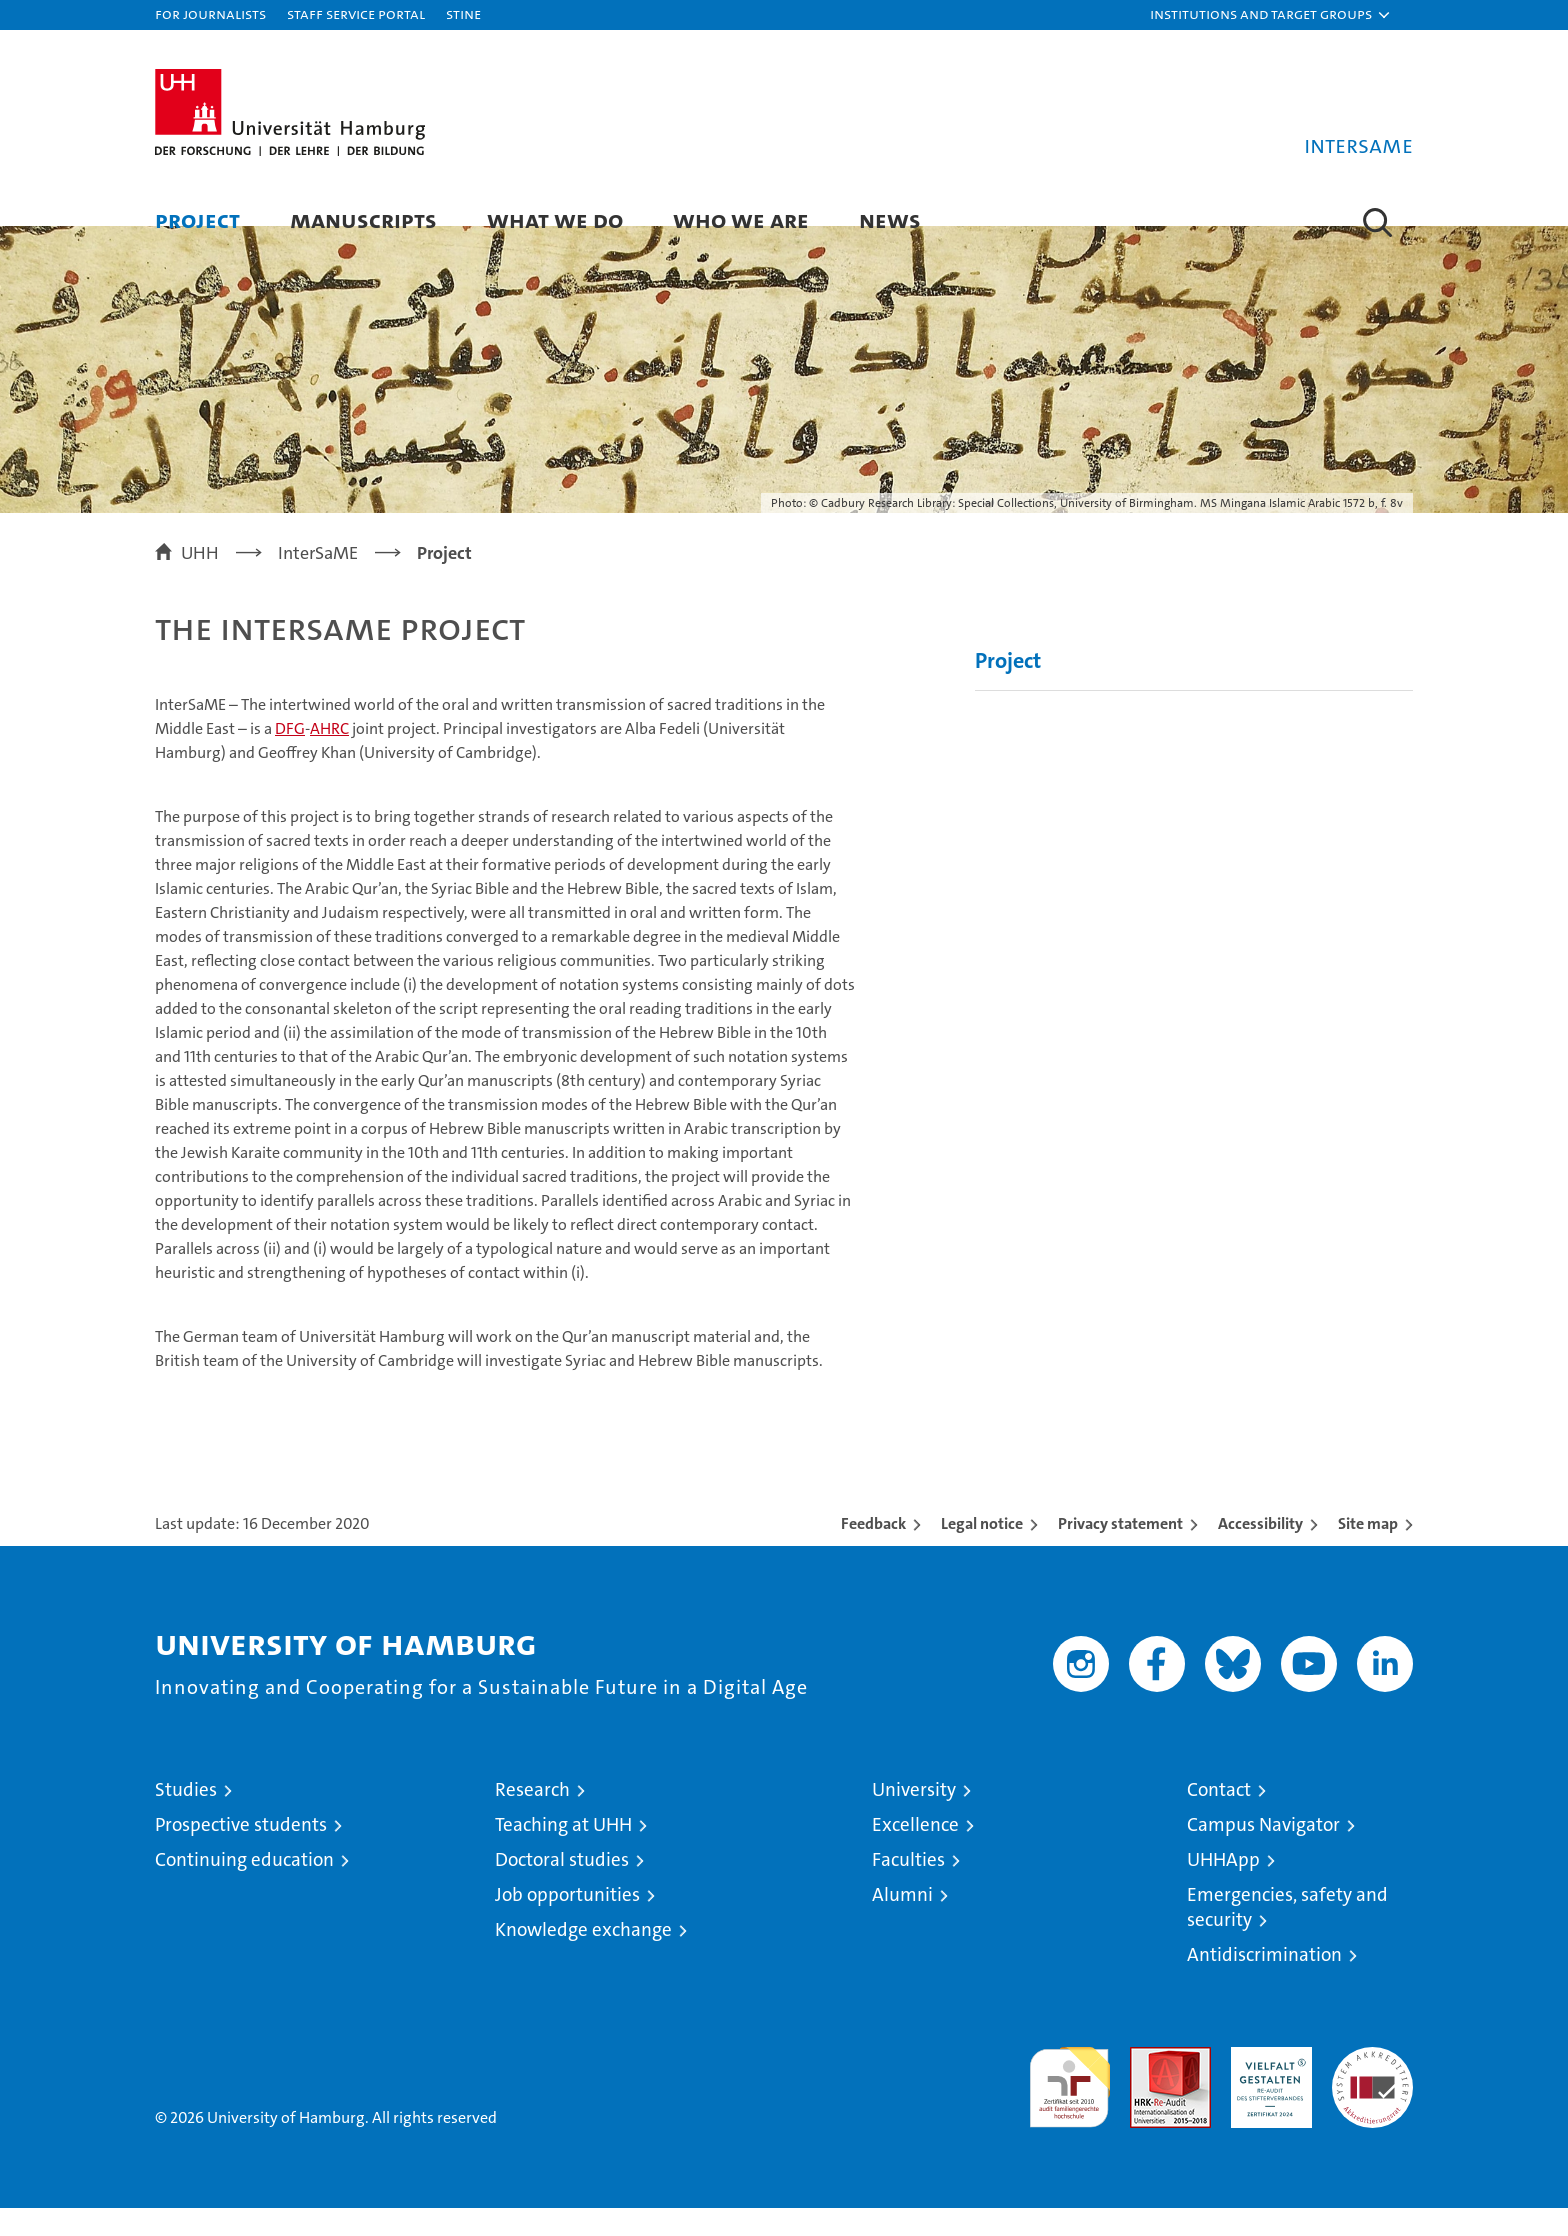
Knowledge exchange (583, 1957)
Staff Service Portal (356, 13)
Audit (1149, 2085)
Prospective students (241, 1852)
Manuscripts (363, 219)
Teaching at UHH (563, 1852)
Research (532, 1817)
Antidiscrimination (1264, 1982)
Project (197, 219)
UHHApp (1223, 1887)
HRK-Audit (1266, 2085)
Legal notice (982, 1551)
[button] (1271, 15)
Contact (1219, 1817)
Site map (1368, 1551)
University (914, 1817)
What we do (555, 219)
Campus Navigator (1263, 1852)
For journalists (210, 13)
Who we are (741, 219)
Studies (186, 1817)
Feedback (873, 1551)
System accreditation (1372, 2096)
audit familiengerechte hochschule (1069, 2106)
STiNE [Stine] (463, 13)
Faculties (908, 1887)
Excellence (915, 1852)
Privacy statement (1120, 1551)
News (890, 219)
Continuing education (244, 1887)
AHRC (329, 756)
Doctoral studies (562, 1887)
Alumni (902, 1922)
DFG (290, 756)
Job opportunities (567, 1922)
